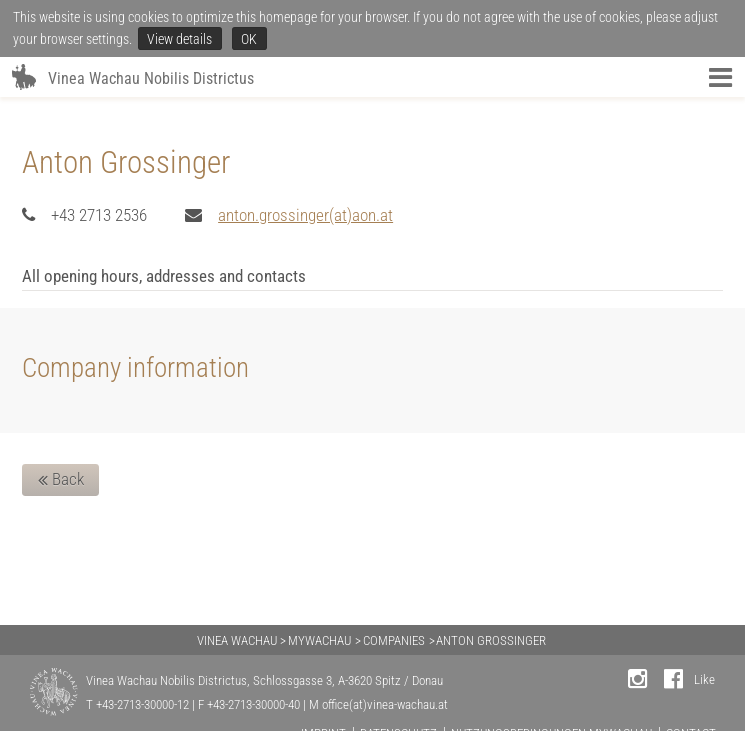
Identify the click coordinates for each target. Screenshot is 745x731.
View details (179, 39)
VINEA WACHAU (237, 640)
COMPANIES (394, 640)
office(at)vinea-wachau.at (385, 704)
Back (61, 480)
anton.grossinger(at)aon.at (305, 215)
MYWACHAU (319, 640)
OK (249, 39)
